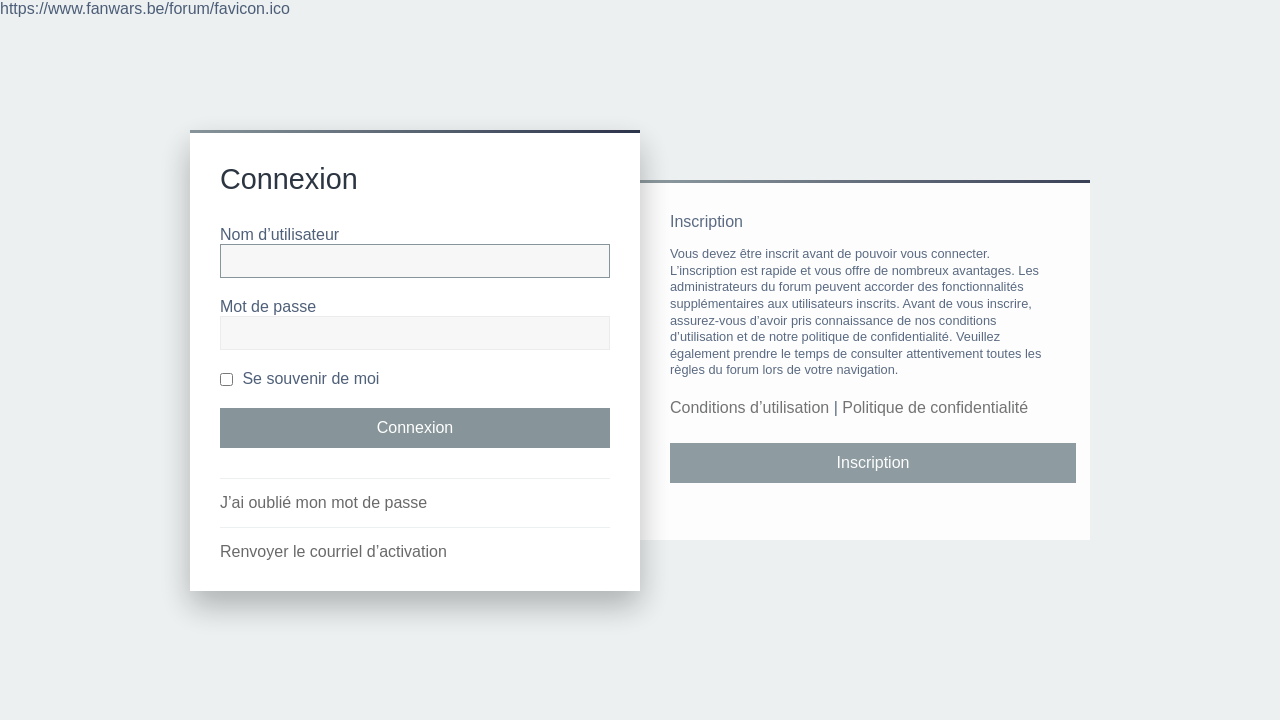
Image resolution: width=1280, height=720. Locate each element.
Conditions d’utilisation (749, 407)
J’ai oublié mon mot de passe (323, 502)
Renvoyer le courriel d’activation (333, 551)
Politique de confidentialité (935, 407)
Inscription (873, 462)
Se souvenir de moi (299, 378)
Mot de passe (268, 306)
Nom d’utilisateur (279, 234)
